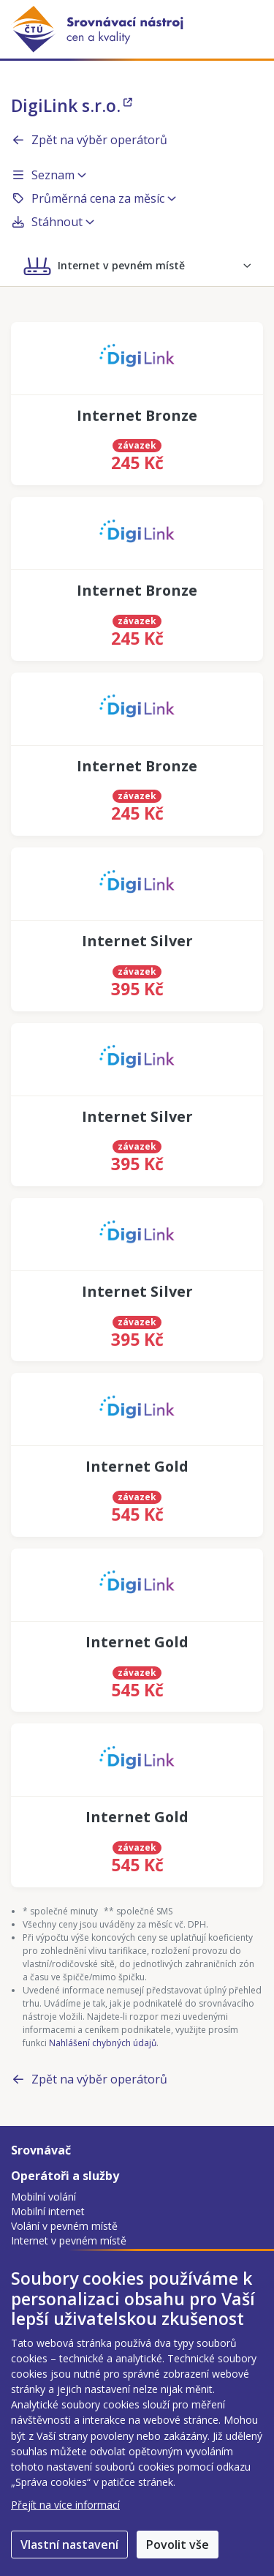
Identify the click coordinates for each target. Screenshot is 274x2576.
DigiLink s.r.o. (71, 105)
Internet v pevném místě (68, 2240)
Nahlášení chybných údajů (102, 2043)
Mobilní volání (43, 2197)
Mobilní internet (48, 2211)
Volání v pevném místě (64, 2226)
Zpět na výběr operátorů (89, 140)
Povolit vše (177, 2544)
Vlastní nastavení (69, 2544)
